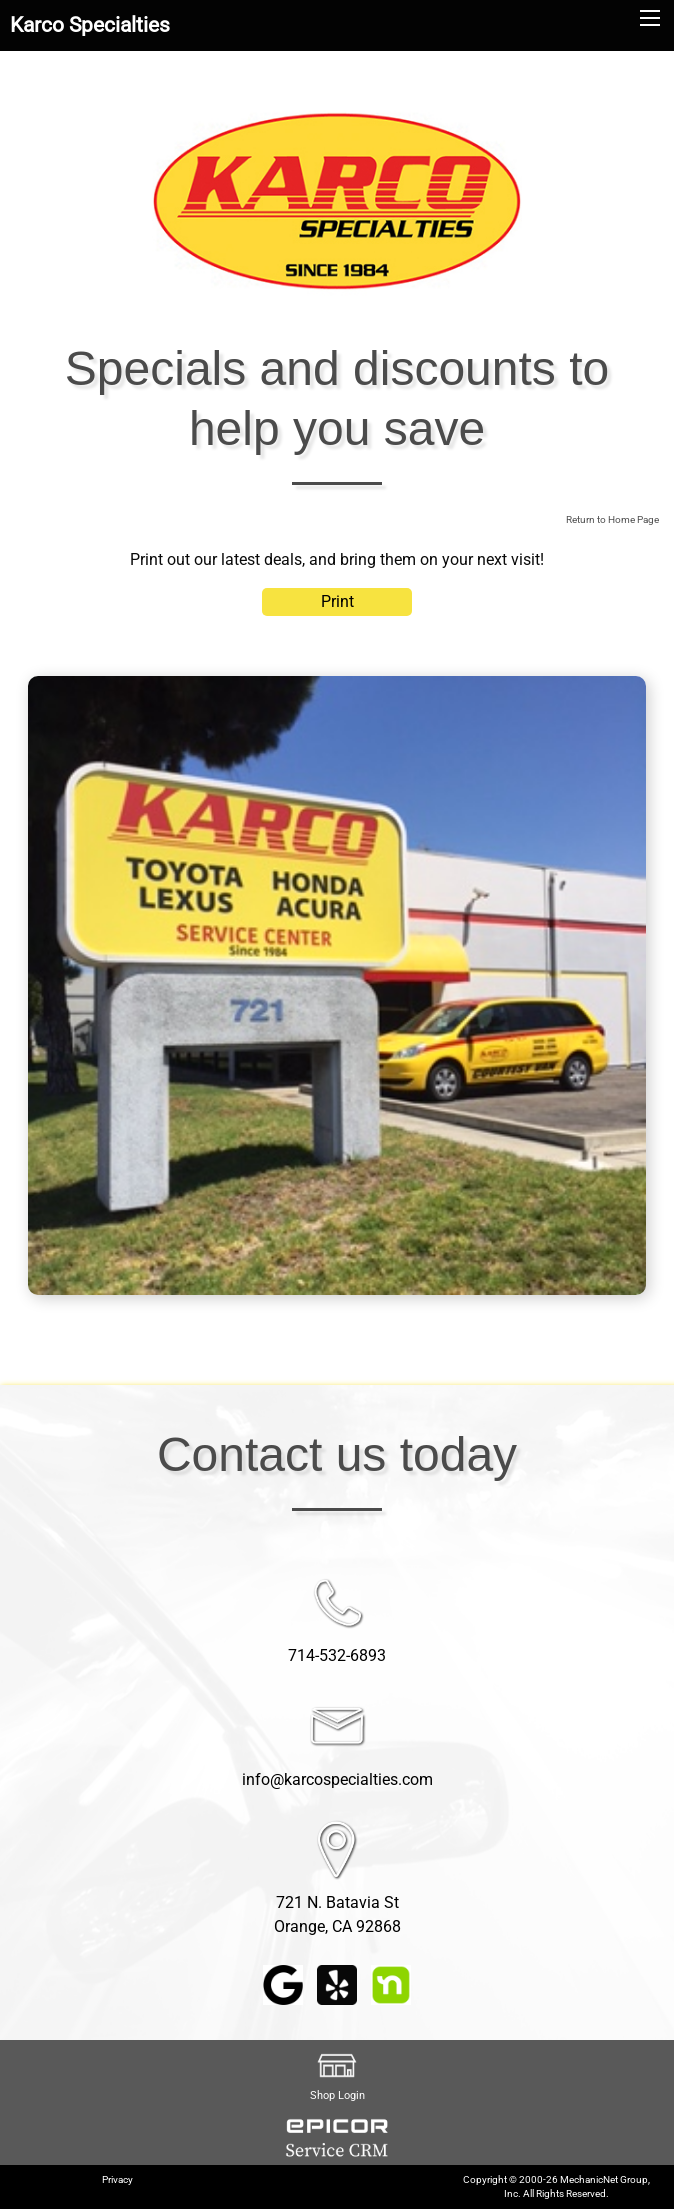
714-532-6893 (337, 1655)
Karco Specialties (90, 25)
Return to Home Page (612, 519)
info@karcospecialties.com (337, 1779)
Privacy (117, 2179)
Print (337, 601)
